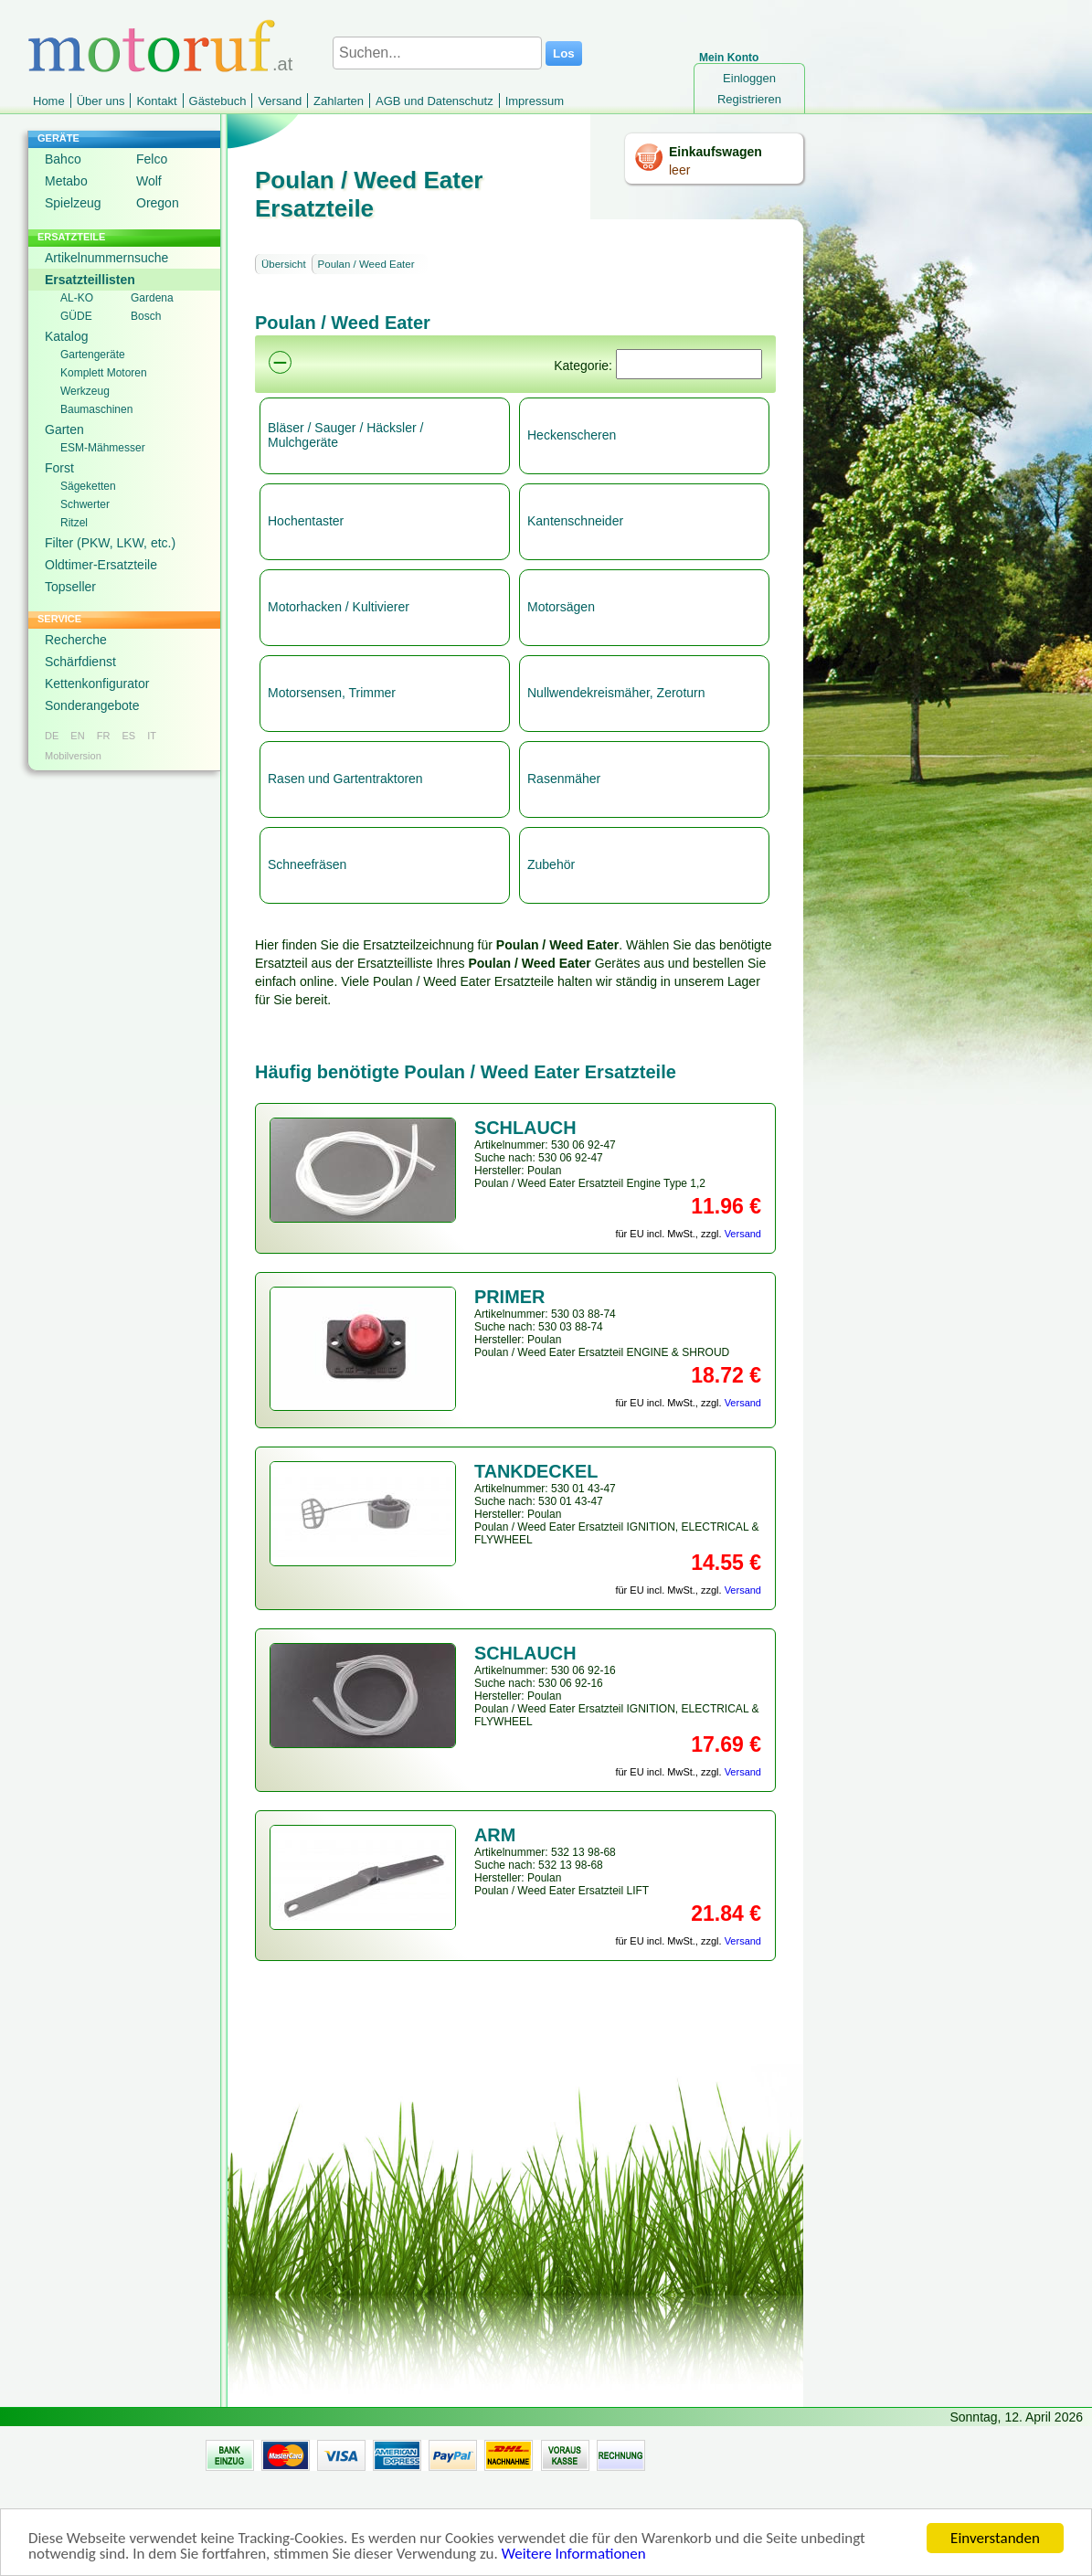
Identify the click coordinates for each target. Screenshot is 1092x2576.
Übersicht (283, 264)
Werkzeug (85, 391)
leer (679, 170)
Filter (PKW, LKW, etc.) (110, 542)
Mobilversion (73, 755)
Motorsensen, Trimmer (332, 692)
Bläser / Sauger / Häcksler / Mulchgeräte (345, 435)
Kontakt (156, 101)
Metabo (66, 181)
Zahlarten (338, 101)
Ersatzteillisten (90, 279)
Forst (59, 468)
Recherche (76, 639)
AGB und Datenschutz (434, 101)
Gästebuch (218, 101)
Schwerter (85, 504)
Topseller (70, 586)
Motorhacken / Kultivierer (338, 606)
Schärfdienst (80, 661)
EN (77, 735)
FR (104, 735)
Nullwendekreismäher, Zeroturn (616, 692)
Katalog (66, 336)
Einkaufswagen (715, 151)
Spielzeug (73, 203)
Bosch (146, 316)
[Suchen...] (437, 53)
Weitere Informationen (574, 2562)
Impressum (534, 101)
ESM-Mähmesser (102, 447)
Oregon (157, 203)
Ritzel (74, 522)
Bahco (63, 159)
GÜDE (76, 316)
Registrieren (749, 99)
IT (151, 735)
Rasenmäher (563, 778)
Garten (64, 429)
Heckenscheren (571, 435)
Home (49, 101)
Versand (280, 101)
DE (51, 735)
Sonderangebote (92, 705)
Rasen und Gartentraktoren (345, 778)
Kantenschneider (575, 521)
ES (128, 735)
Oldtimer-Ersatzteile (101, 564)
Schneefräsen (307, 864)
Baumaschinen (96, 409)
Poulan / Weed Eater (366, 264)
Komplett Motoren (103, 372)
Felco (151, 159)
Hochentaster (306, 521)
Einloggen (749, 78)
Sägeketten (88, 486)
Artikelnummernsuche (106, 257)
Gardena (152, 298)
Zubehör (551, 864)
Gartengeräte (92, 354)
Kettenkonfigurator (97, 683)
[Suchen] (689, 364)
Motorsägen (561, 606)
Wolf (149, 181)
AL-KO (76, 298)
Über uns (101, 101)
